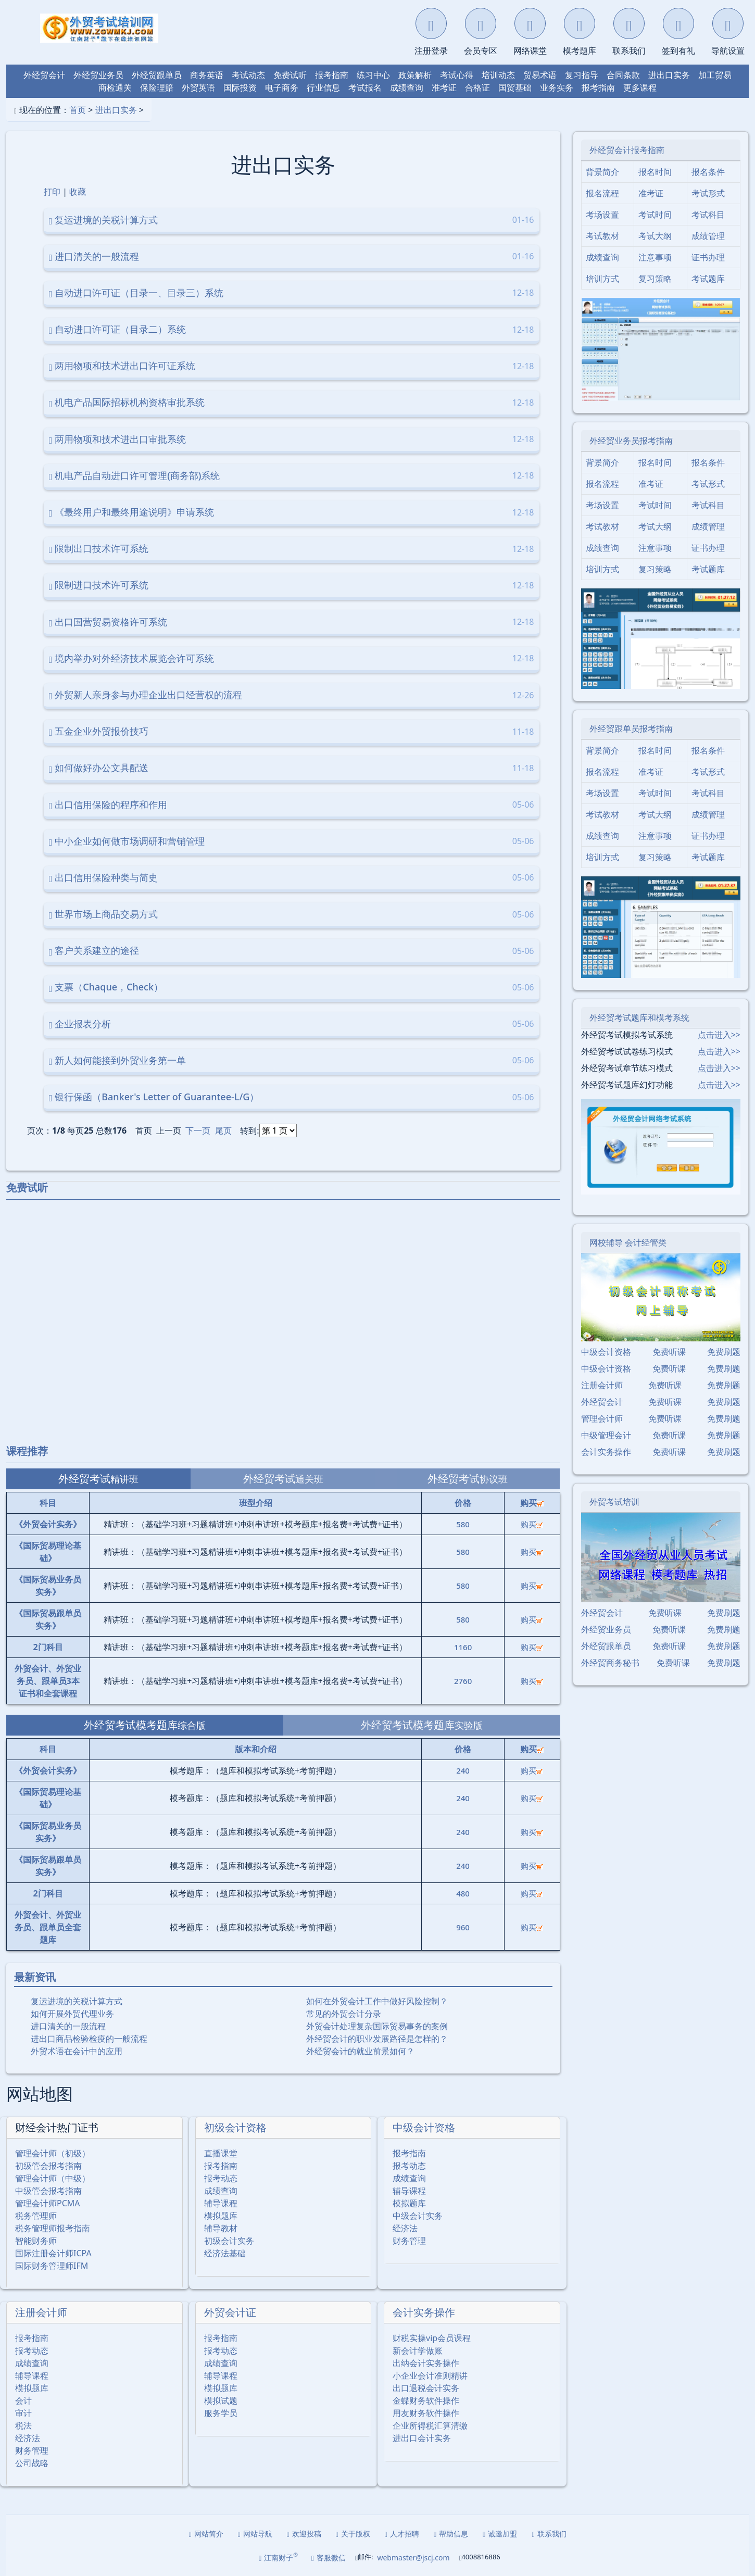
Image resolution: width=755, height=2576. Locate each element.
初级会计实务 (229, 2240)
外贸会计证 (230, 2312)
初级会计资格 (235, 2127)
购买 (532, 1524)
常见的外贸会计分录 (343, 2013)
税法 (23, 2425)
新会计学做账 (418, 2350)
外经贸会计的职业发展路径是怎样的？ (377, 2038)
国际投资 (240, 87)
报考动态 (220, 2178)
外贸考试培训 (614, 1501)
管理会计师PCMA (47, 2203)
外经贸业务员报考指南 (631, 440)
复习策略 (655, 278)
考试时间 (655, 214)
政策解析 (415, 75)
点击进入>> (719, 1034)
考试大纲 (655, 236)
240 (463, 1770)
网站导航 (255, 2533)
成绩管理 (708, 236)
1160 (463, 1647)
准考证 (444, 87)
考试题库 (708, 278)
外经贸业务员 (98, 75)
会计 (23, 2400)
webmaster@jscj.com (413, 2557)
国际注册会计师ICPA (53, 2253)
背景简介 (602, 172)
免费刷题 (723, 1352)
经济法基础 (225, 2253)
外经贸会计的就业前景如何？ (360, 2051)
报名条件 (708, 172)
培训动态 (498, 75)
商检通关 (115, 87)
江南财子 (278, 2557)
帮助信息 (451, 2533)
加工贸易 (715, 75)
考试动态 (248, 75)
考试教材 (602, 236)
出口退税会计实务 (426, 2388)
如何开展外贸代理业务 (72, 2013)
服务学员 (220, 2413)
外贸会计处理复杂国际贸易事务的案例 (377, 2026)
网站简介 (206, 2533)
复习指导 (581, 75)
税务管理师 (36, 2215)
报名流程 (602, 193)
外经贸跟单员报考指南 (631, 728)
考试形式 (708, 193)
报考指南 (331, 75)
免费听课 (669, 1352)
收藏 (77, 191)
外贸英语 (198, 87)
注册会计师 (41, 2312)
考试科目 (708, 214)
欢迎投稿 (304, 2533)
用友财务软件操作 (426, 2413)
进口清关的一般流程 (68, 2026)
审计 (23, 2413)
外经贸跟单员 (157, 75)
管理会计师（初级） (52, 2153)
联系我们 (549, 2533)
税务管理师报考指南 (52, 2228)
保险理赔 (156, 87)
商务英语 (206, 75)
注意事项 (655, 257)
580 (463, 1524)
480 (463, 1893)
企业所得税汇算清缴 (430, 2425)
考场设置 (602, 214)
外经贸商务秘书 (610, 1662)
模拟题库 (220, 2215)
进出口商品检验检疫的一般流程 (89, 2038)
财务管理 (409, 2240)
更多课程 (640, 87)
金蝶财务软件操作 (426, 2400)
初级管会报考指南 (48, 2165)
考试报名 (365, 87)
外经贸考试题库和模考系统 (639, 1017)
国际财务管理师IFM (51, 2265)
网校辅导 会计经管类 (627, 1242)
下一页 (197, 1130)
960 (463, 1927)
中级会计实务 (418, 2215)
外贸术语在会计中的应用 (76, 2051)
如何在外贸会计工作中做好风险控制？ (377, 2001)
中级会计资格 (424, 2127)
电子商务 (281, 87)
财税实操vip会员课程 (432, 2338)
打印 (52, 191)
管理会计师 (602, 1418)
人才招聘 (402, 2533)
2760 (463, 1681)
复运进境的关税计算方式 (76, 2001)
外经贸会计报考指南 (626, 150)
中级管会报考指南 (48, 2190)
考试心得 (456, 75)
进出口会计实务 (422, 2438)
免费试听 (290, 75)
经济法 (405, 2228)
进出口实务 (669, 75)
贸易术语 (540, 75)
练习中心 (373, 75)
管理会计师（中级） (52, 2178)
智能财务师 (36, 2240)
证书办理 (708, 257)
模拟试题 (220, 2400)
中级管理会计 (606, 1435)
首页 (77, 110)
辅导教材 (220, 2228)
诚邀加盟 (500, 2533)
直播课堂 (220, 2153)
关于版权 (353, 2533)
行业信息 (323, 87)
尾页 (223, 1130)
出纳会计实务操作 (426, 2363)
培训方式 (602, 278)
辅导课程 (220, 2203)
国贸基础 (515, 87)
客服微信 (328, 2557)
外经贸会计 (44, 75)
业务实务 (556, 87)
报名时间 (655, 172)
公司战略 (31, 2463)
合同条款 (623, 75)
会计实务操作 (424, 2312)
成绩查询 (406, 87)
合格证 (477, 87)
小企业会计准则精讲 (430, 2375)
